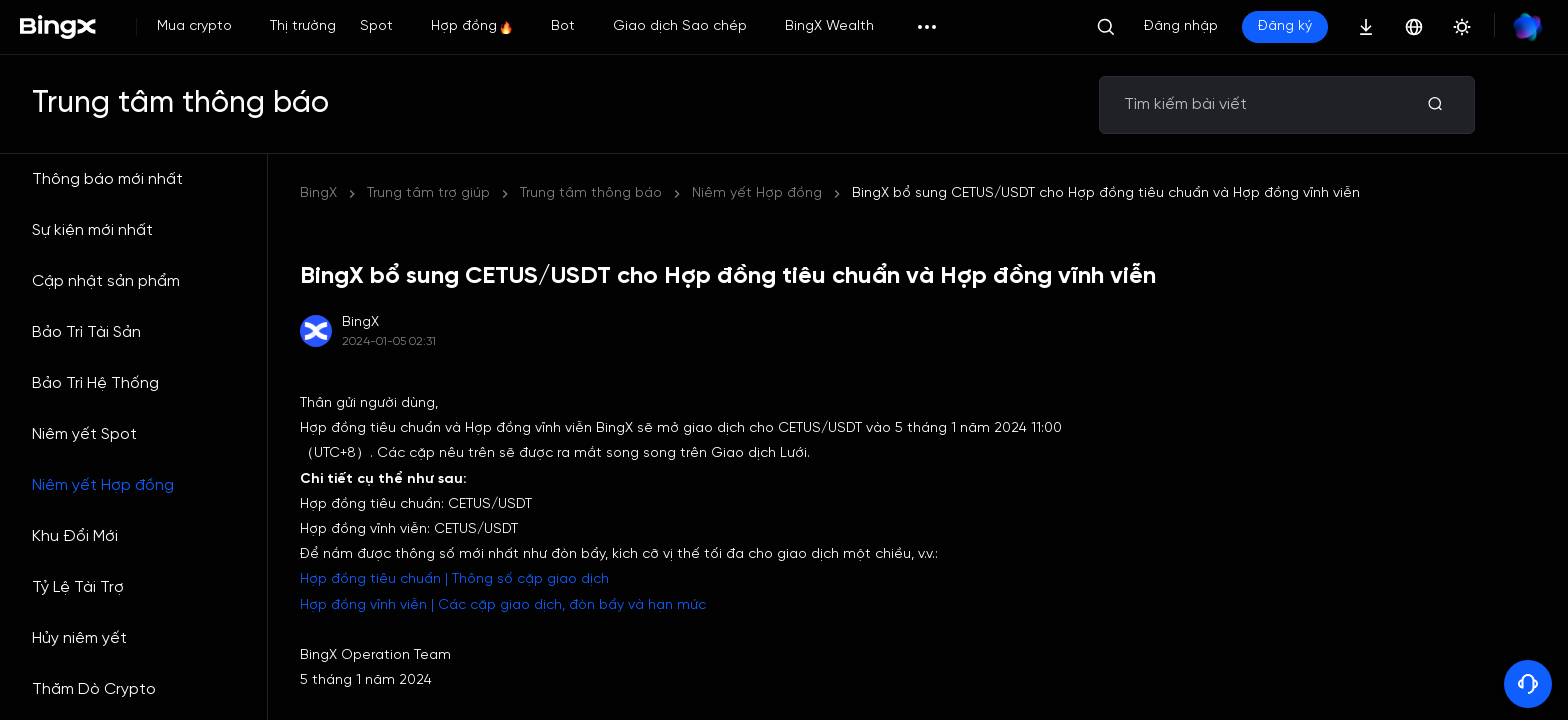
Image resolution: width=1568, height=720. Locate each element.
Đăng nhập (1181, 26)
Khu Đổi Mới (75, 536)
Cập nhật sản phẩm (106, 281)
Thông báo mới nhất (107, 179)
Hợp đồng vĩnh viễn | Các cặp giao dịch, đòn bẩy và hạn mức (503, 605)
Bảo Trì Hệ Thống (95, 383)
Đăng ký (1285, 26)
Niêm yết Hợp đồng (103, 485)
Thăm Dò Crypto (94, 689)
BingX (318, 193)
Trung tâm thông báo (591, 193)
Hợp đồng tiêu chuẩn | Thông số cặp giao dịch (454, 579)
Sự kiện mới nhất (92, 230)
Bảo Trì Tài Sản (86, 332)
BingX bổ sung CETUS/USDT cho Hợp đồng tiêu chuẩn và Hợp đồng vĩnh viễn (1106, 193)
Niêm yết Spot (84, 434)
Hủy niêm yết (79, 638)
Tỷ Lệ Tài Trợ (78, 587)
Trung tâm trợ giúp (428, 193)
